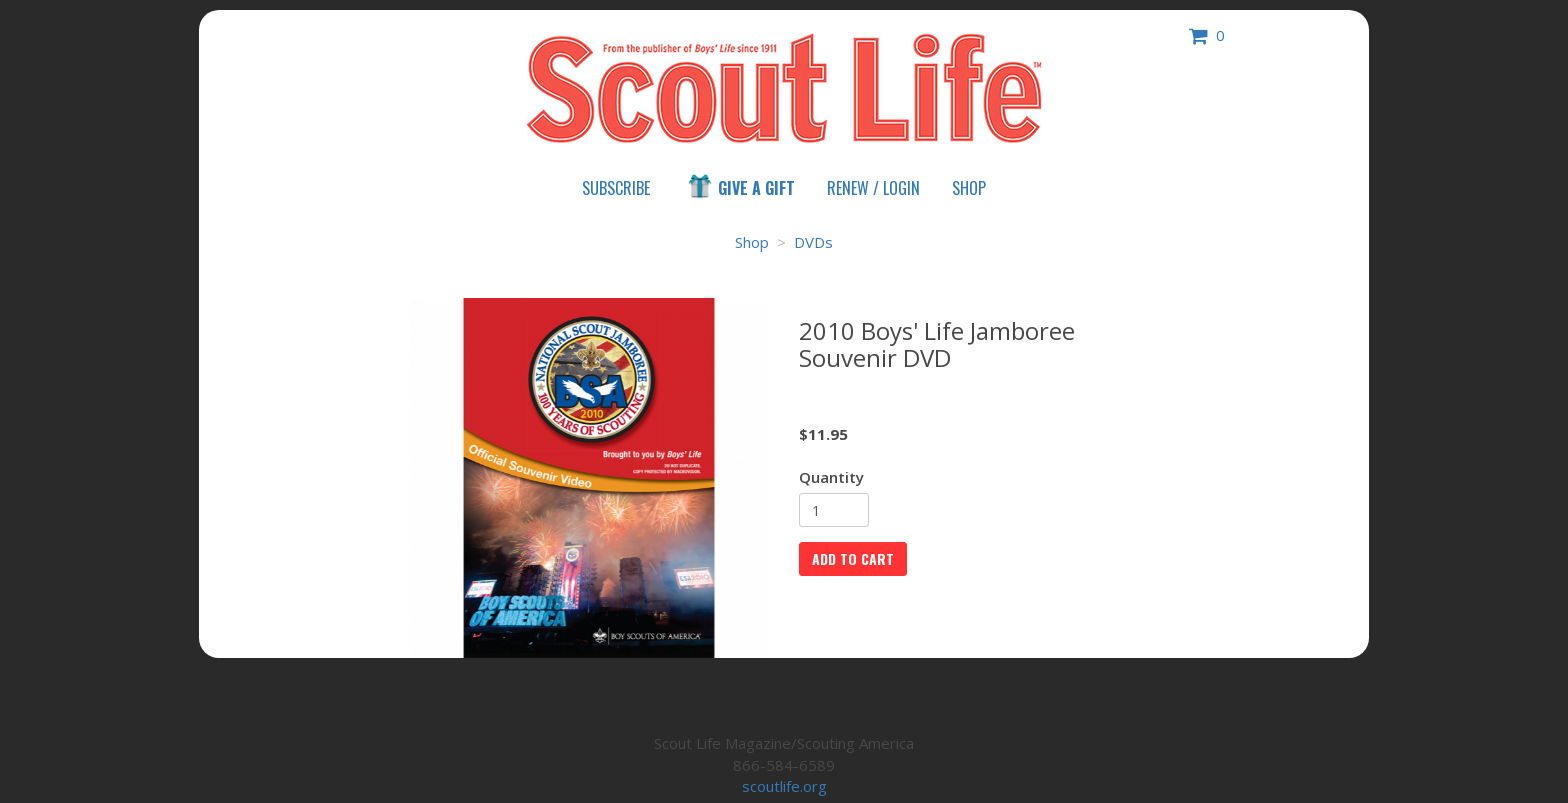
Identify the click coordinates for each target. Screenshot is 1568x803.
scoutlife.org (784, 786)
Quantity (831, 477)
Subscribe (616, 188)
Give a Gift (740, 187)
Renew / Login (873, 188)
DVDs (813, 242)
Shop (969, 188)
